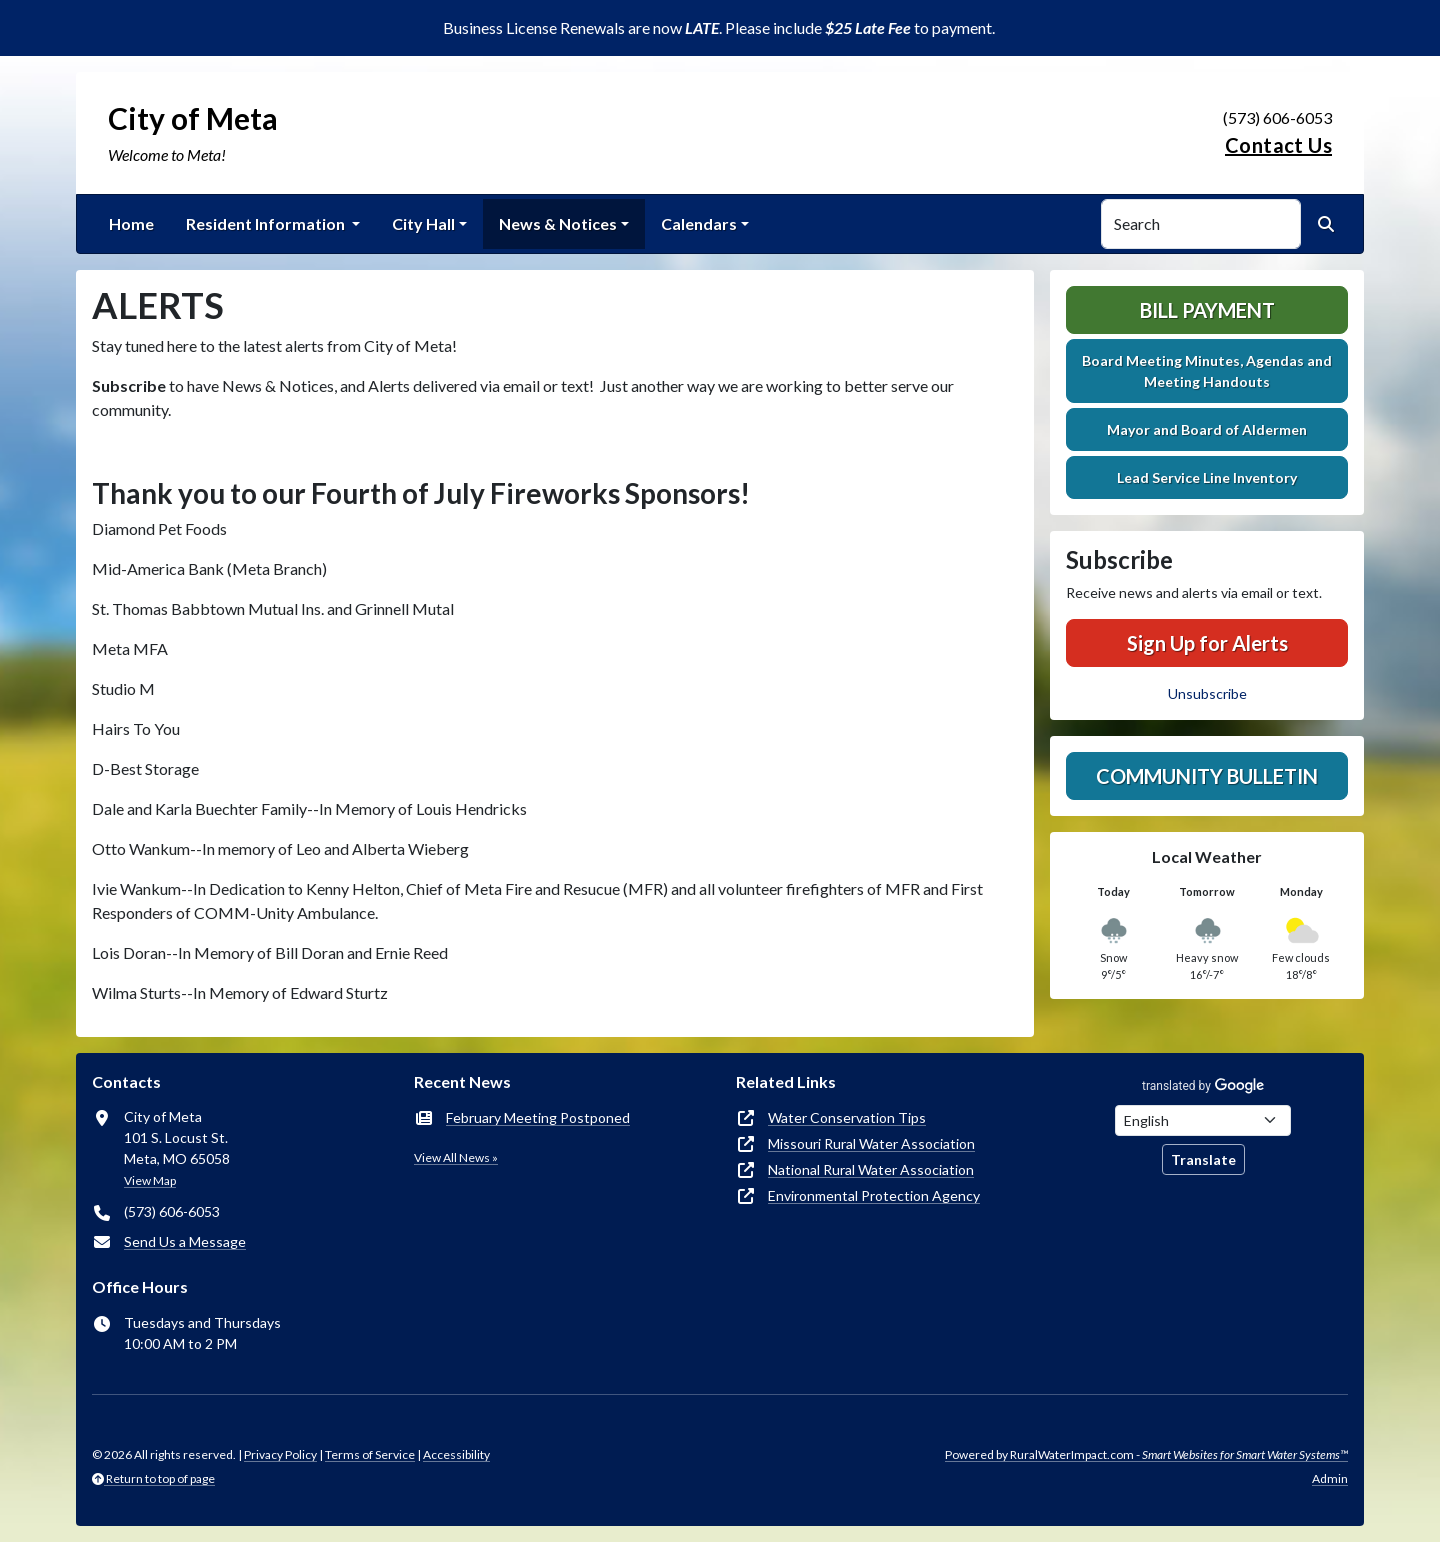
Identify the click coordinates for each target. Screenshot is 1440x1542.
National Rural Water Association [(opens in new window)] (871, 1169)
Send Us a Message (185, 1241)
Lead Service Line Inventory (1207, 477)
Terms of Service (370, 1454)
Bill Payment (1207, 310)
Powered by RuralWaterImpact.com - (1146, 1454)
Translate (1203, 1159)
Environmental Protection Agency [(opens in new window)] (874, 1195)
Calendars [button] (699, 223)
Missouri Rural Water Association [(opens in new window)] (871, 1143)
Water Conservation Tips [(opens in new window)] (847, 1117)
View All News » (456, 1157)
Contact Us (1278, 145)
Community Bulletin (1207, 776)
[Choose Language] (1203, 1120)
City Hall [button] (423, 223)
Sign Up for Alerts (1207, 643)
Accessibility (456, 1454)
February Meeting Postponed (538, 1117)
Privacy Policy (280, 1454)
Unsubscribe (1207, 693)
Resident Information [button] (267, 223)
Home (131, 223)
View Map (150, 1180)
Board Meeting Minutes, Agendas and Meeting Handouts (1207, 371)
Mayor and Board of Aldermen (1207, 429)
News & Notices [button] (558, 223)
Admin (1330, 1478)
